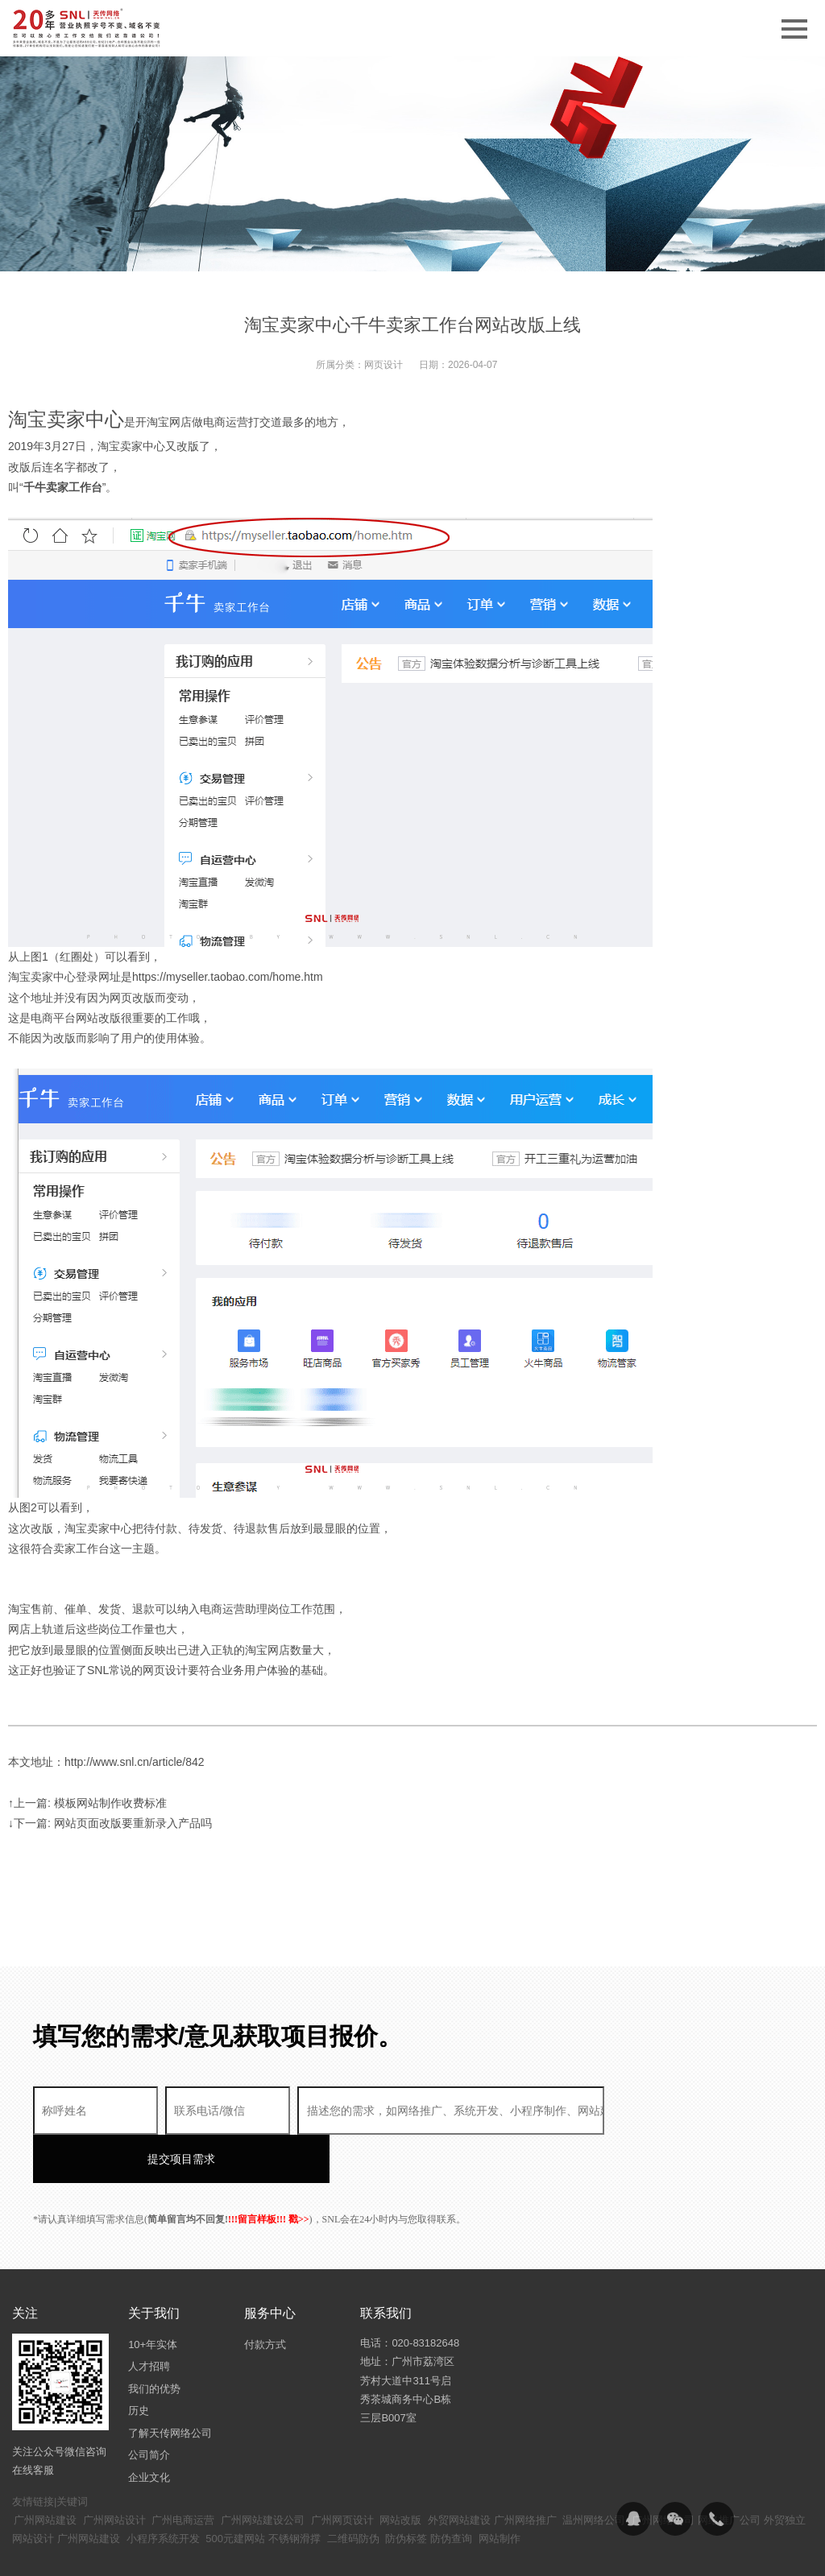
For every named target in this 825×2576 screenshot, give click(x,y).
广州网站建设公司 (263, 2472)
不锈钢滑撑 (294, 2490)
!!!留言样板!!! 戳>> (268, 2171)
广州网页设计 (342, 2472)
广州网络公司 (663, 2472)
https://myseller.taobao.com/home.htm (227, 976)
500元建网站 (235, 2490)
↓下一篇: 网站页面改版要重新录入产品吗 (110, 1823)
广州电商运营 (182, 2472)
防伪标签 (406, 2490)
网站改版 (400, 2472)
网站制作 (499, 2490)
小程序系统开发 (163, 2490)
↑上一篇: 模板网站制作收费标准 (87, 1803)
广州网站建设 (45, 2472)
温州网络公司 (593, 2472)
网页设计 (383, 364)
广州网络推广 (525, 2472)
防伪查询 (451, 2490)
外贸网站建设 (459, 2472)
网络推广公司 (729, 2472)
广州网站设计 (114, 2472)
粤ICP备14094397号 (410, 2552)
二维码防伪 (353, 2490)
